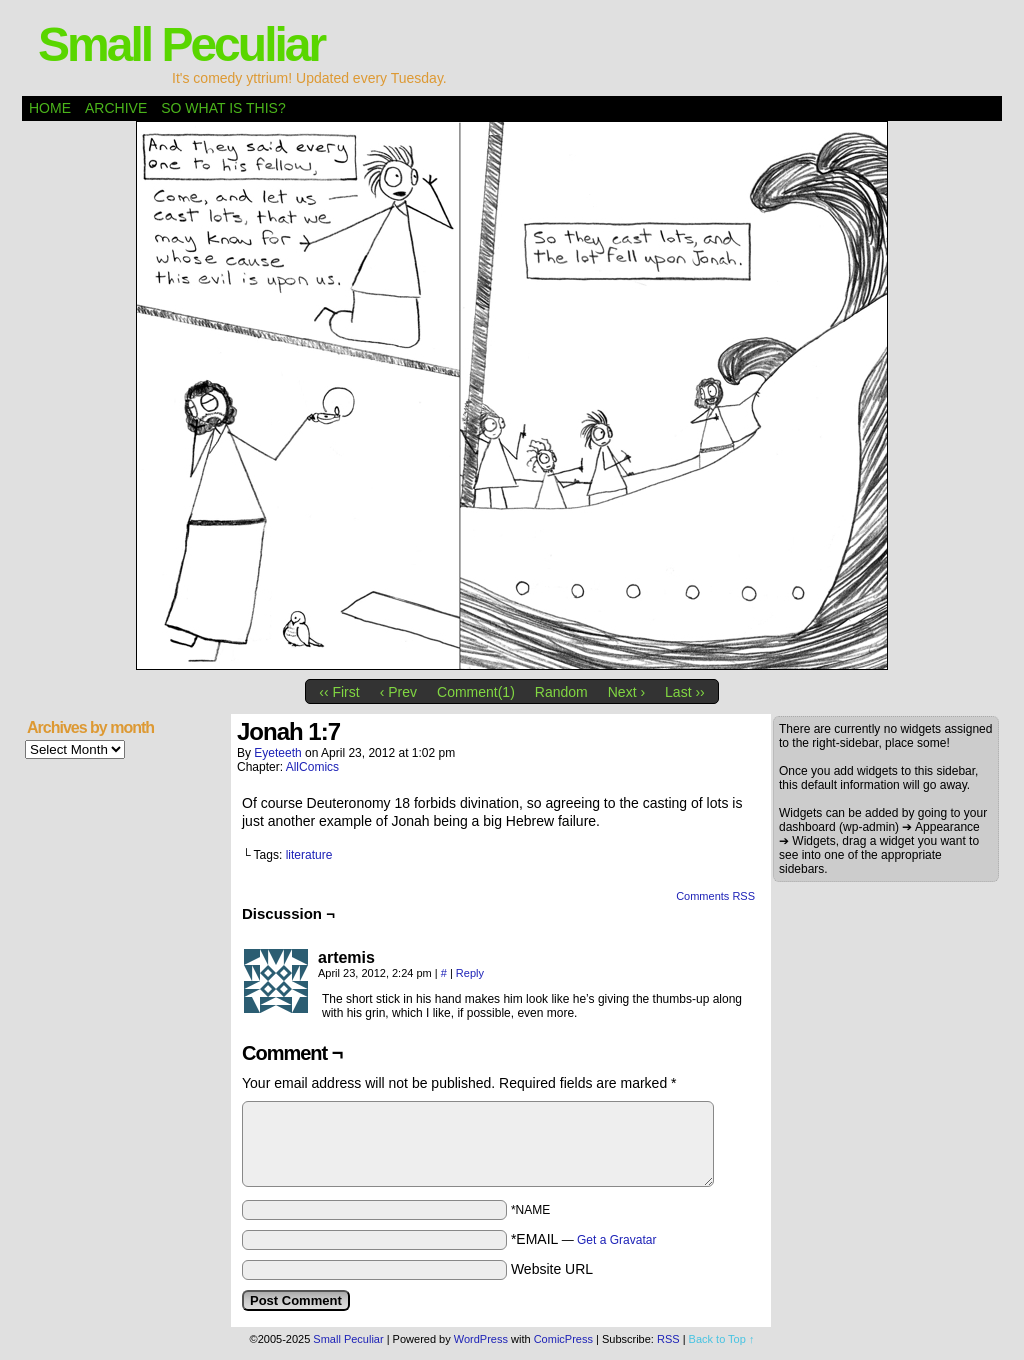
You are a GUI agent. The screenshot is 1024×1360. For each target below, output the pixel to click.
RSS (668, 1339)
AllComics (312, 767)
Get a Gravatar (616, 1240)
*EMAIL (584, 1239)
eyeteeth (277, 753)
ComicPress (563, 1339)
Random (561, 692)
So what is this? (223, 108)
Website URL (552, 1269)
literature (309, 855)
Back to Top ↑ (722, 1339)
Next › (626, 692)
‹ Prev (398, 692)
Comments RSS (715, 896)
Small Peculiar (181, 44)
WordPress (481, 1339)
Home (50, 108)
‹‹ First (339, 692)
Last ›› (685, 692)
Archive (116, 108)
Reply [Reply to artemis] (470, 973)
